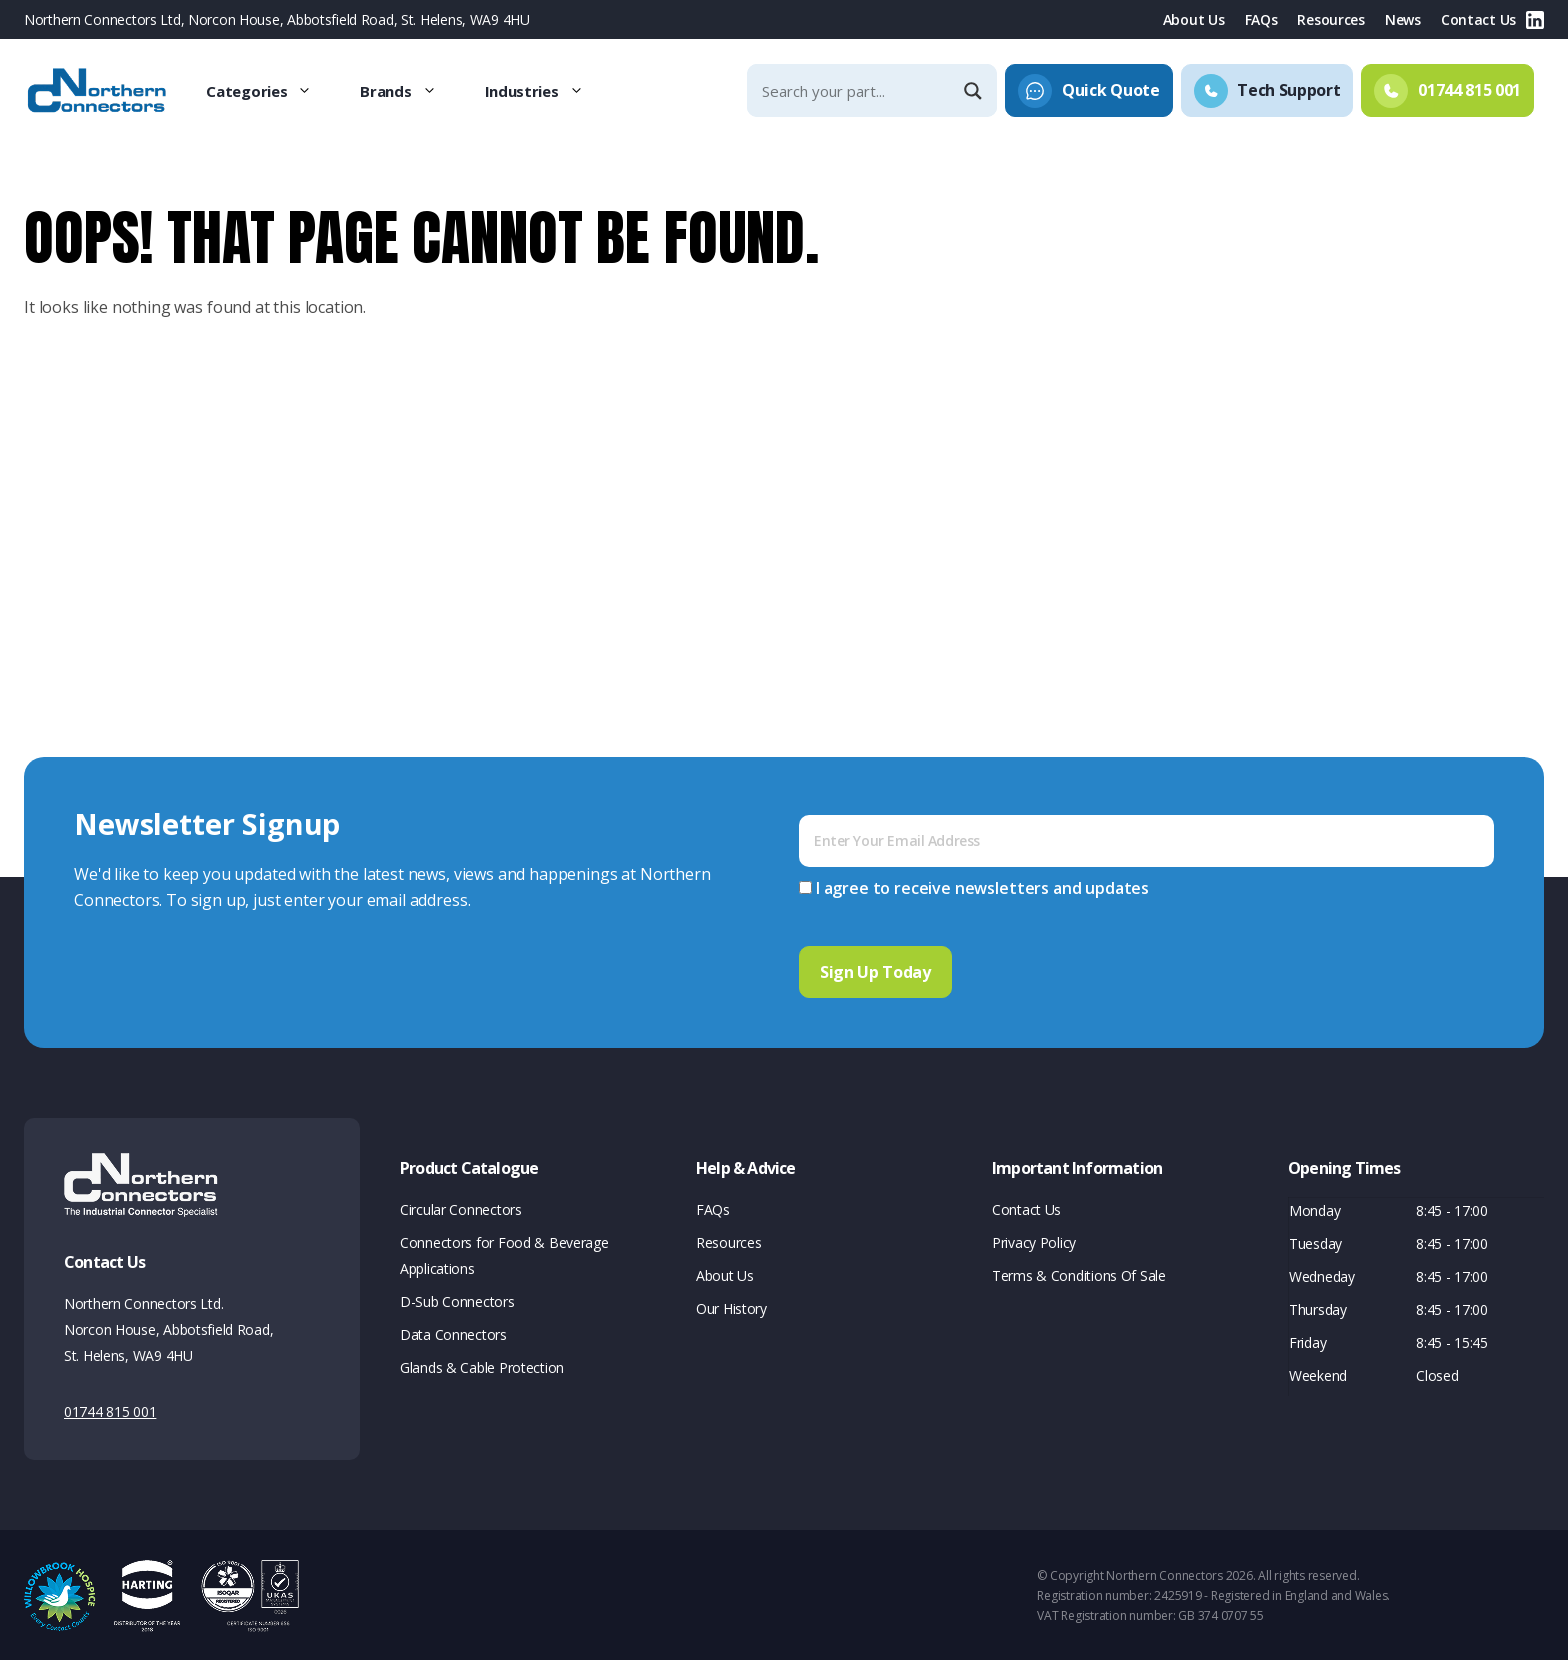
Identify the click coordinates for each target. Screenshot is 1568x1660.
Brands (410, 91)
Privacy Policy (1034, 1239)
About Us (1194, 19)
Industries (546, 91)
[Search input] (855, 90)
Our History (731, 1305)
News (1403, 19)
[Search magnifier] (975, 91)
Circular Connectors (461, 1206)
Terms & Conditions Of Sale (1079, 1272)
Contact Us (1478, 19)
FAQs (1261, 19)
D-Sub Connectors (457, 1298)
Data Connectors (453, 1331)
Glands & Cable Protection (482, 1364)
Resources (1330, 19)
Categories (271, 91)
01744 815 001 (110, 1408)
